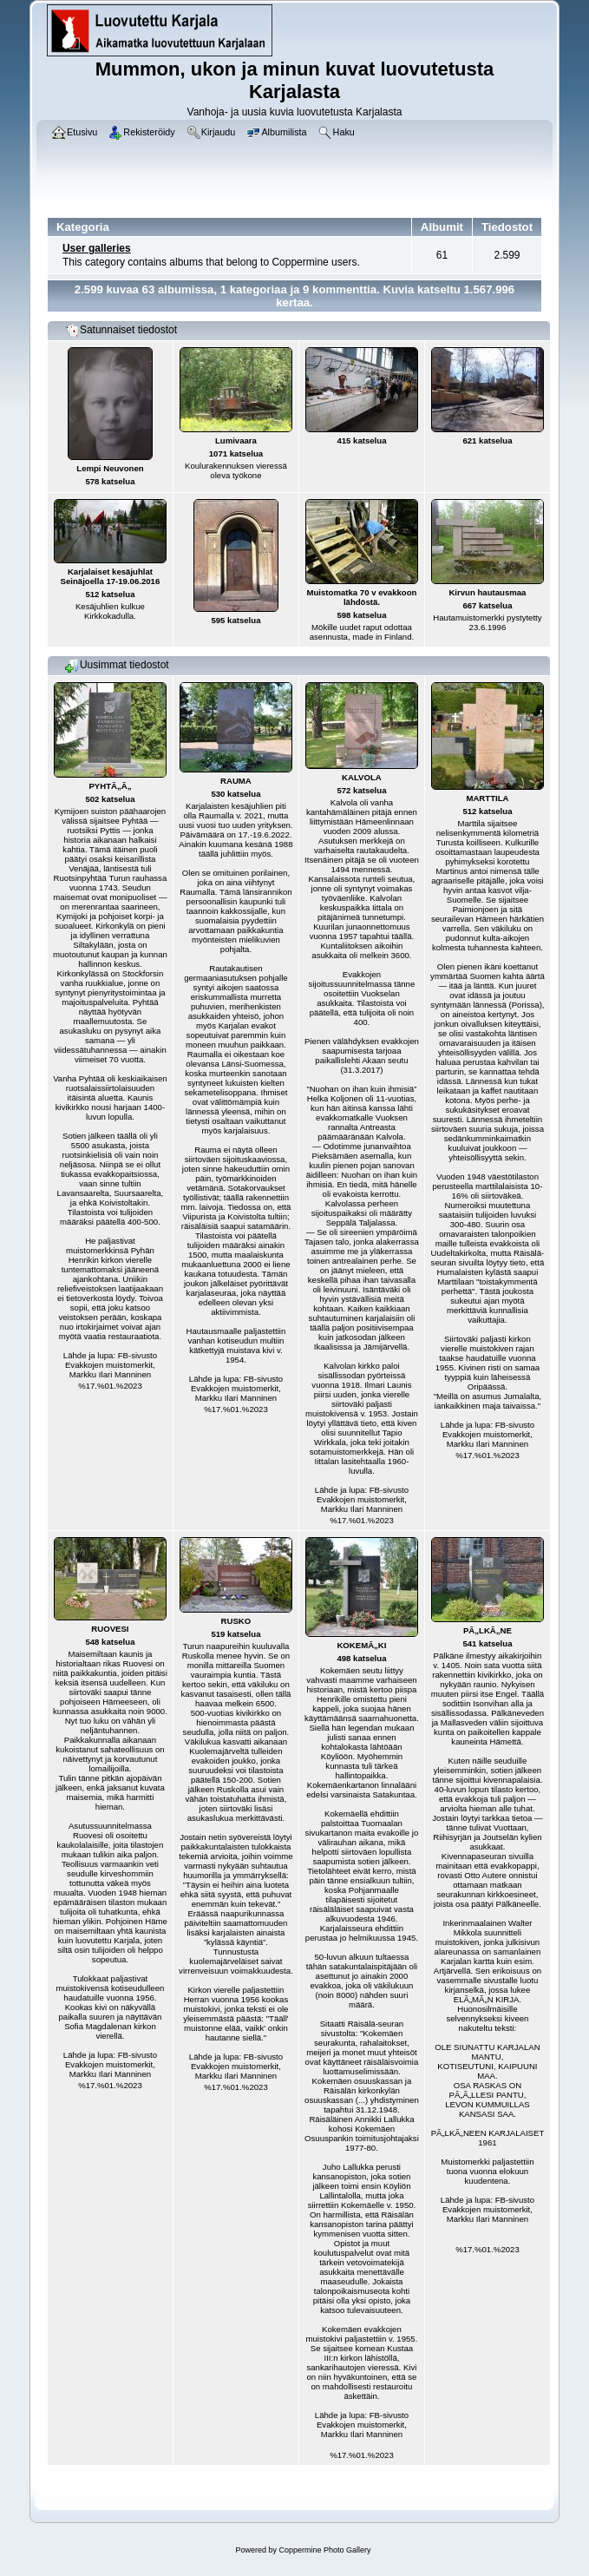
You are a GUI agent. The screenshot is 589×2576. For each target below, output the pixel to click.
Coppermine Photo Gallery (324, 2550)
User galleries (96, 248)
